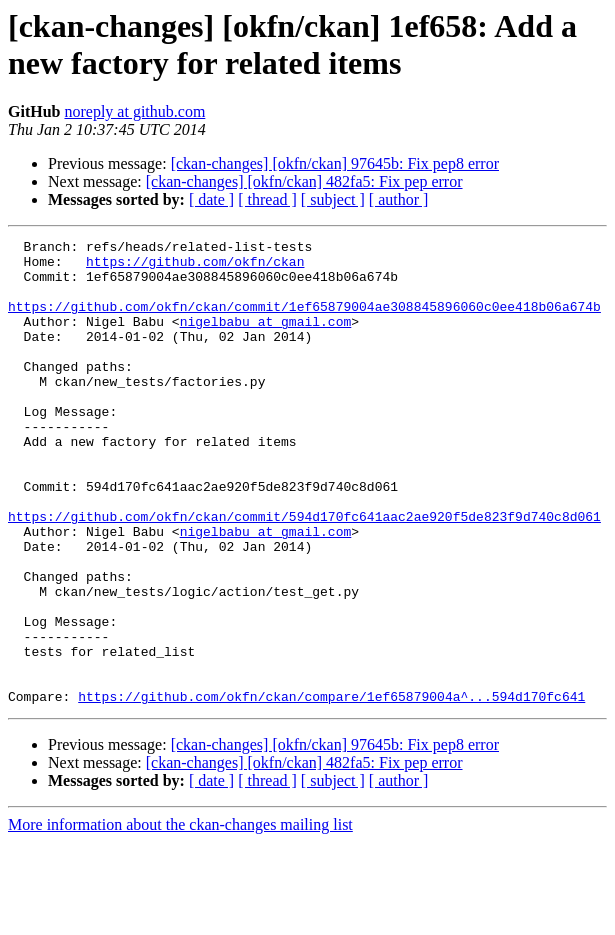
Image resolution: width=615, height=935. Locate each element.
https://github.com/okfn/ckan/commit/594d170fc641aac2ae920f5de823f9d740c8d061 (304, 573)
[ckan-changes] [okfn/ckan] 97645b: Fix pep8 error (335, 163)
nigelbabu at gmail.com (266, 339)
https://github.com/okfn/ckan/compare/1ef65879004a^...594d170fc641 (331, 789)
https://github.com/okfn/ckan (195, 267)
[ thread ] (267, 199)
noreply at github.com (134, 111)
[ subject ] (333, 199)
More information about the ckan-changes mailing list (180, 917)
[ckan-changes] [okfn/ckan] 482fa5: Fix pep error (304, 181)
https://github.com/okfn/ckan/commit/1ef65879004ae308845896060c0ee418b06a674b (304, 321)
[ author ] (399, 199)
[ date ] (211, 199)
